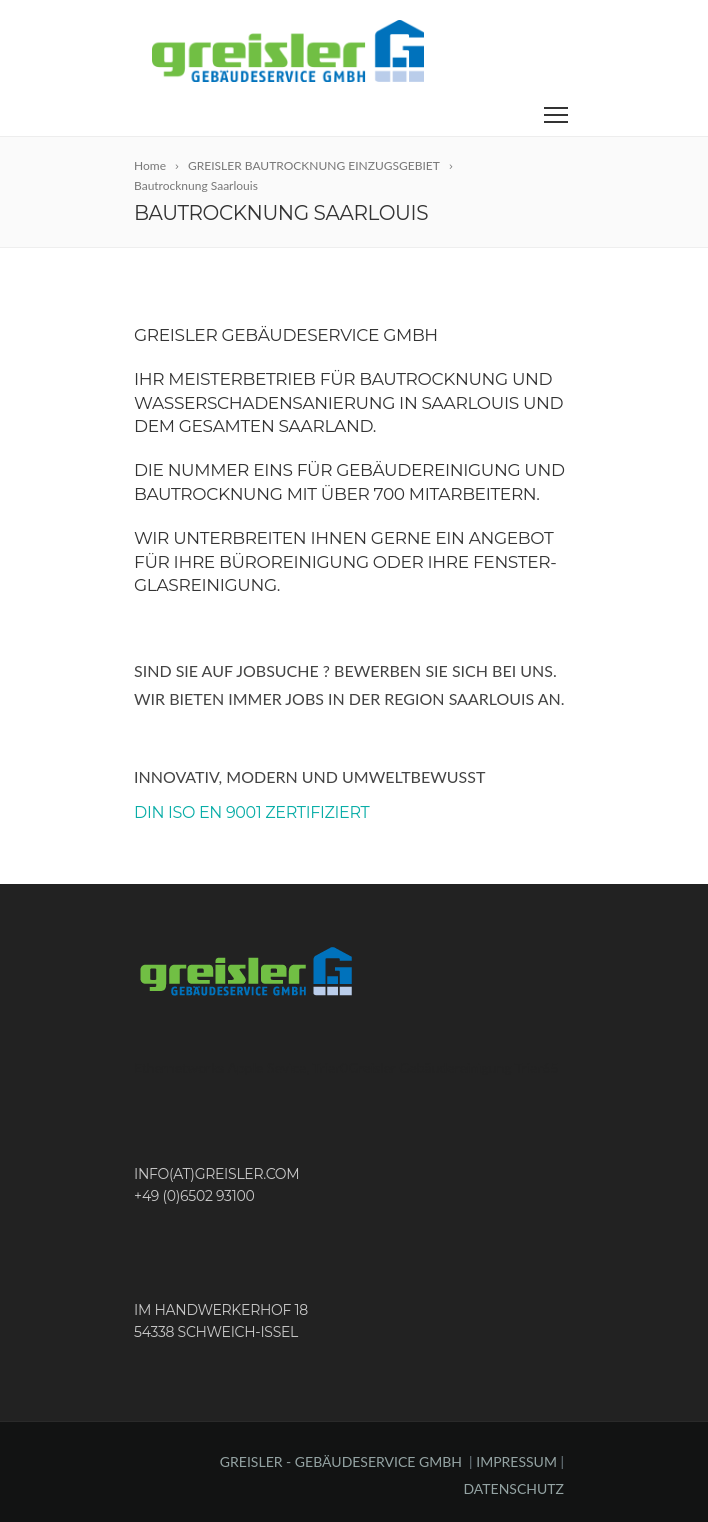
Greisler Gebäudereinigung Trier (445, 1067)
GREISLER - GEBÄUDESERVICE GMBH (341, 1461)
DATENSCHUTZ (513, 1488)
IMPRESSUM (518, 1461)
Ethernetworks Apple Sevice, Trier (237, 1067)
